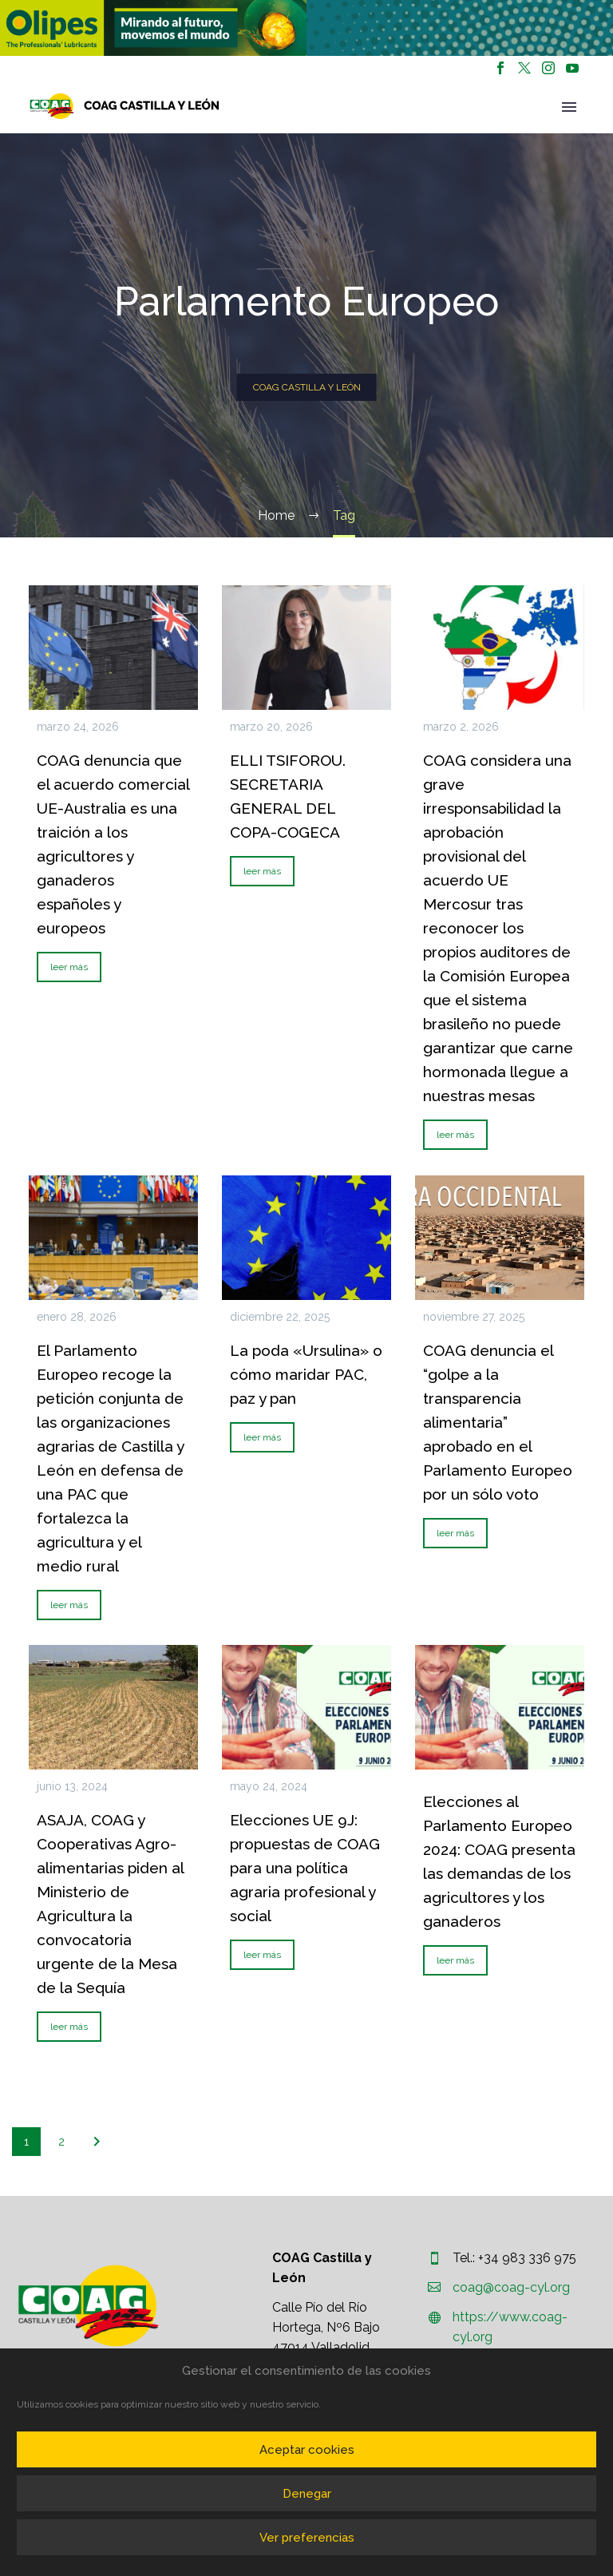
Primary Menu (569, 107)
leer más (69, 967)
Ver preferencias (306, 2537)
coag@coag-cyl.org (511, 2287)
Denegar (307, 2494)
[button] (153, 28)
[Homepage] (124, 106)
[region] (153, 28)
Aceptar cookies (306, 2450)
